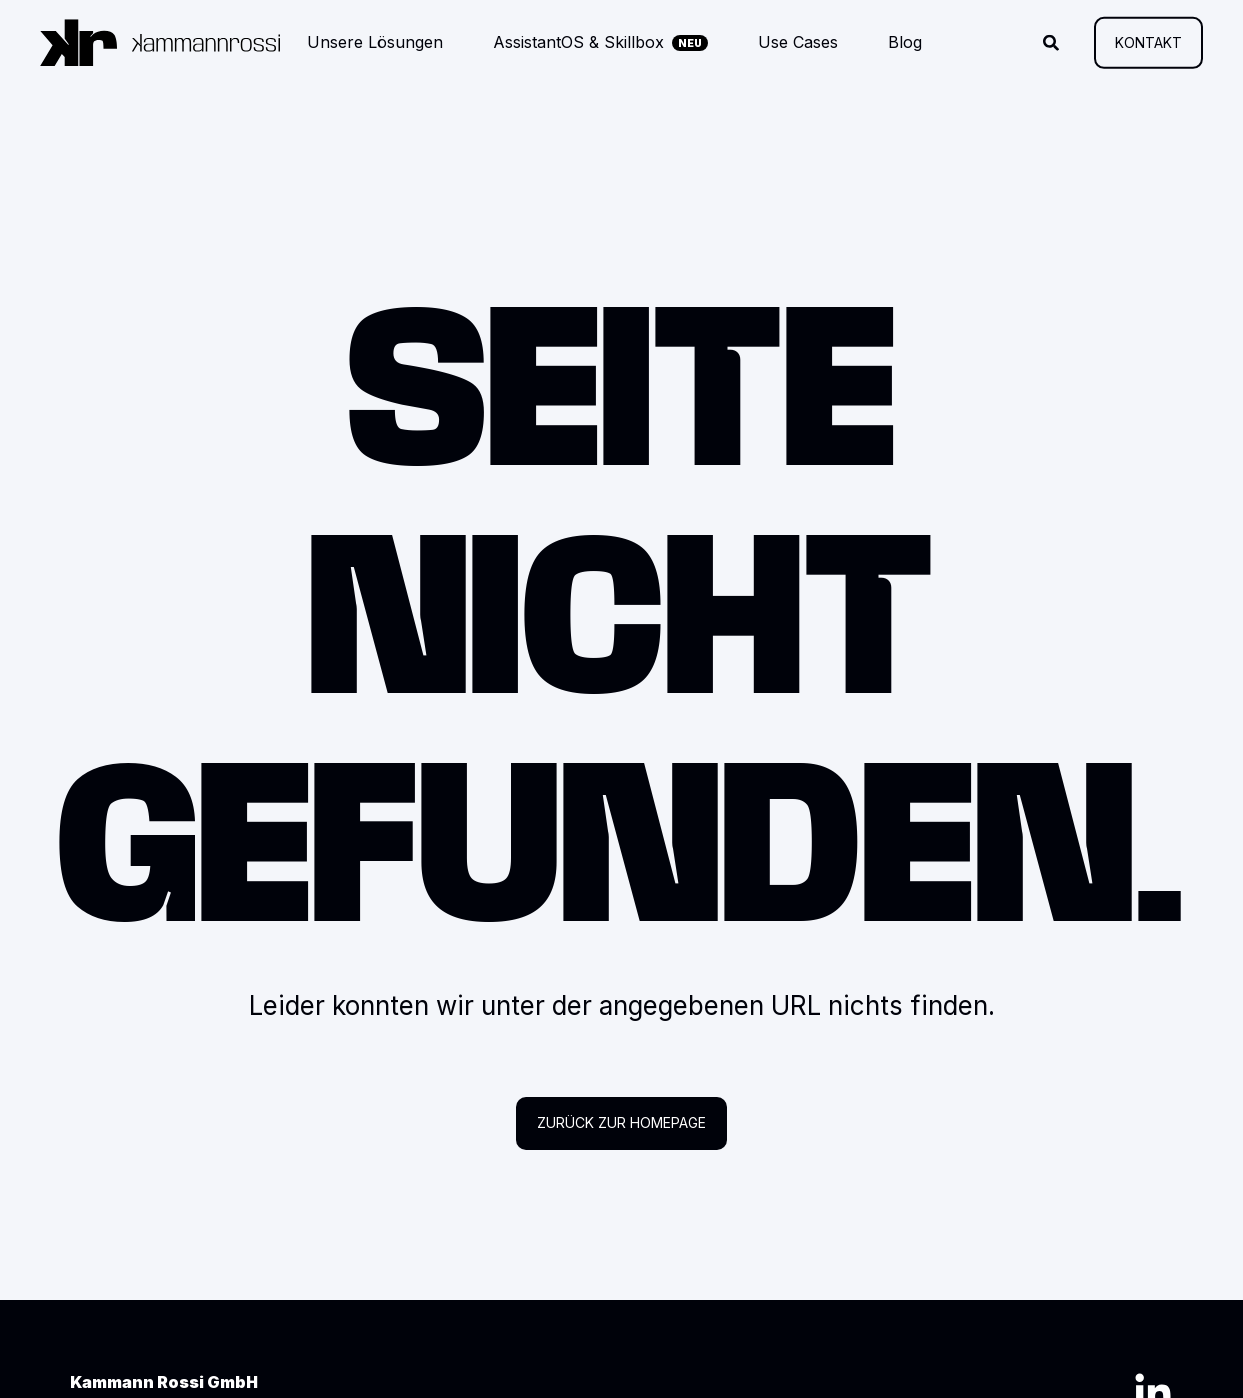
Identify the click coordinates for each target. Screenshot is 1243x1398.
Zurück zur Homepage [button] (621, 1122)
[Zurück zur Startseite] (160, 42)
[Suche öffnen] (1053, 41)
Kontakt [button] (1148, 41)
